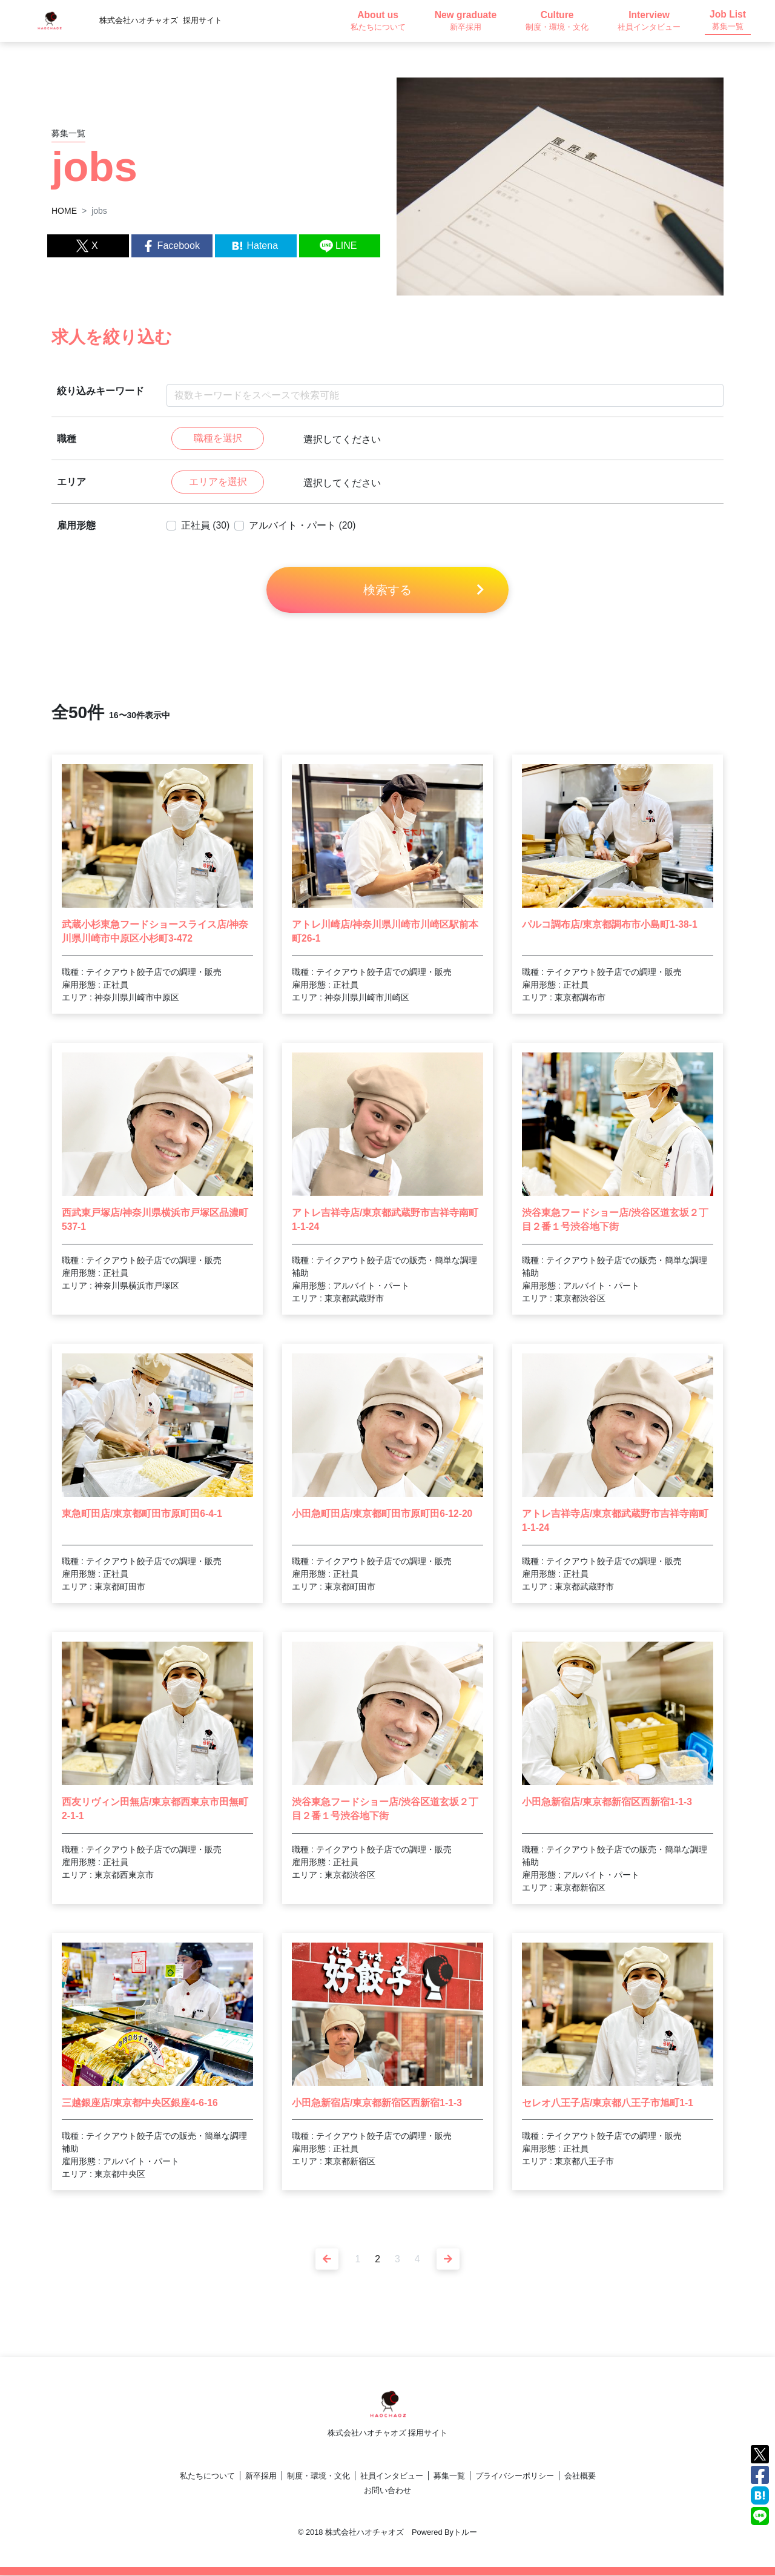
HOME (64, 211)
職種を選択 (218, 439)
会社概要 (580, 2476)
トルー (465, 2532)
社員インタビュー (391, 2476)
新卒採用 (261, 2476)
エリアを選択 (218, 482)
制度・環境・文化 (318, 2476)
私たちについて (207, 2476)
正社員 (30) (205, 526)
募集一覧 (449, 2476)
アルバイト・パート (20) (303, 526)
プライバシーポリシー (514, 2476)
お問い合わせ (387, 2490)
